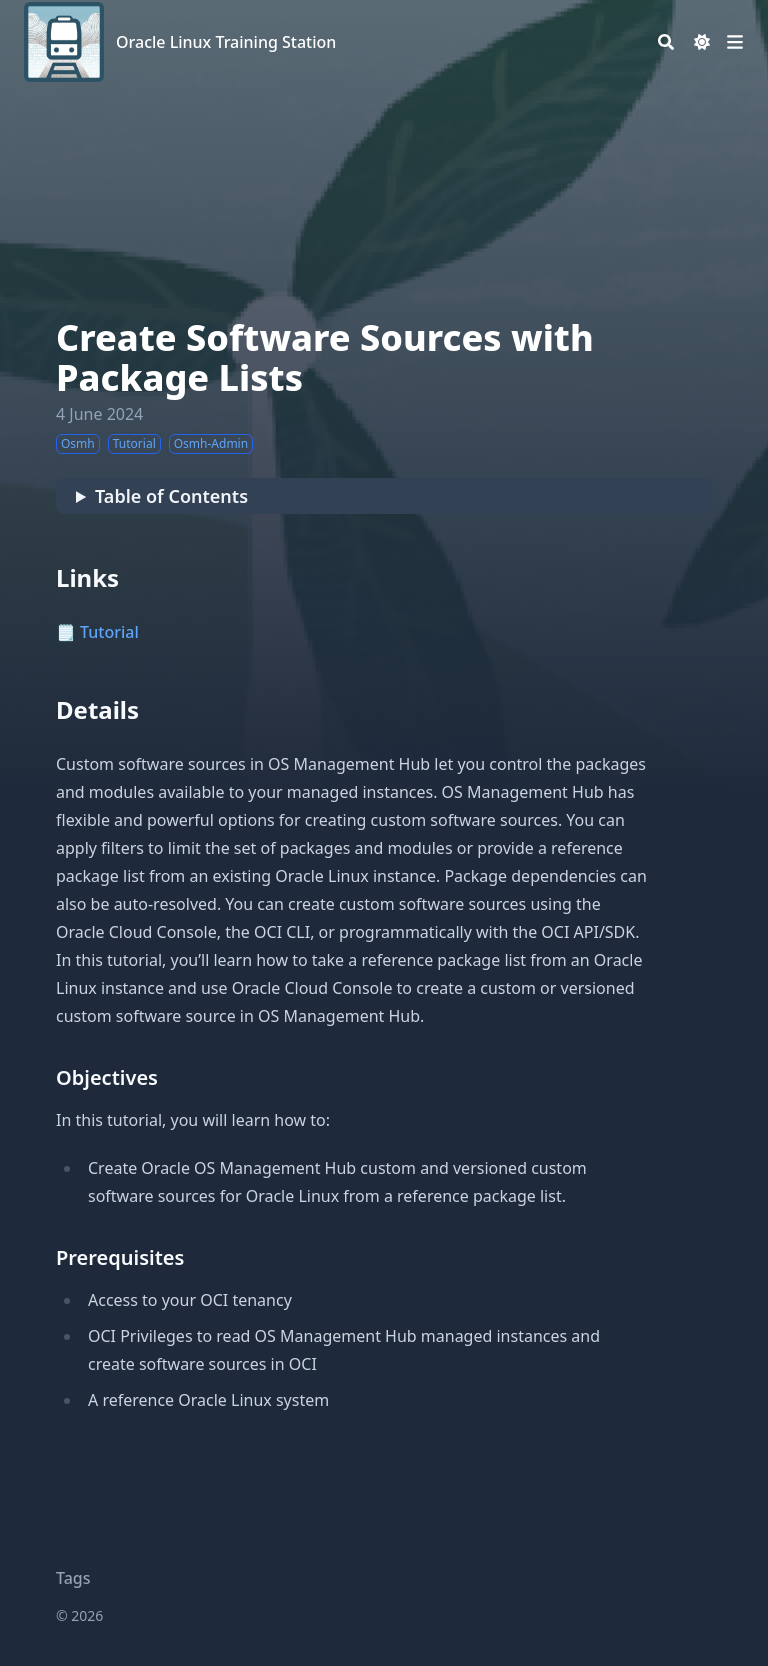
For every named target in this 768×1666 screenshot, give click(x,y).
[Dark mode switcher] (702, 42)
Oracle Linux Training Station (226, 42)
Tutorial (109, 632)
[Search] (666, 42)
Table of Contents (171, 496)
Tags (73, 1578)
